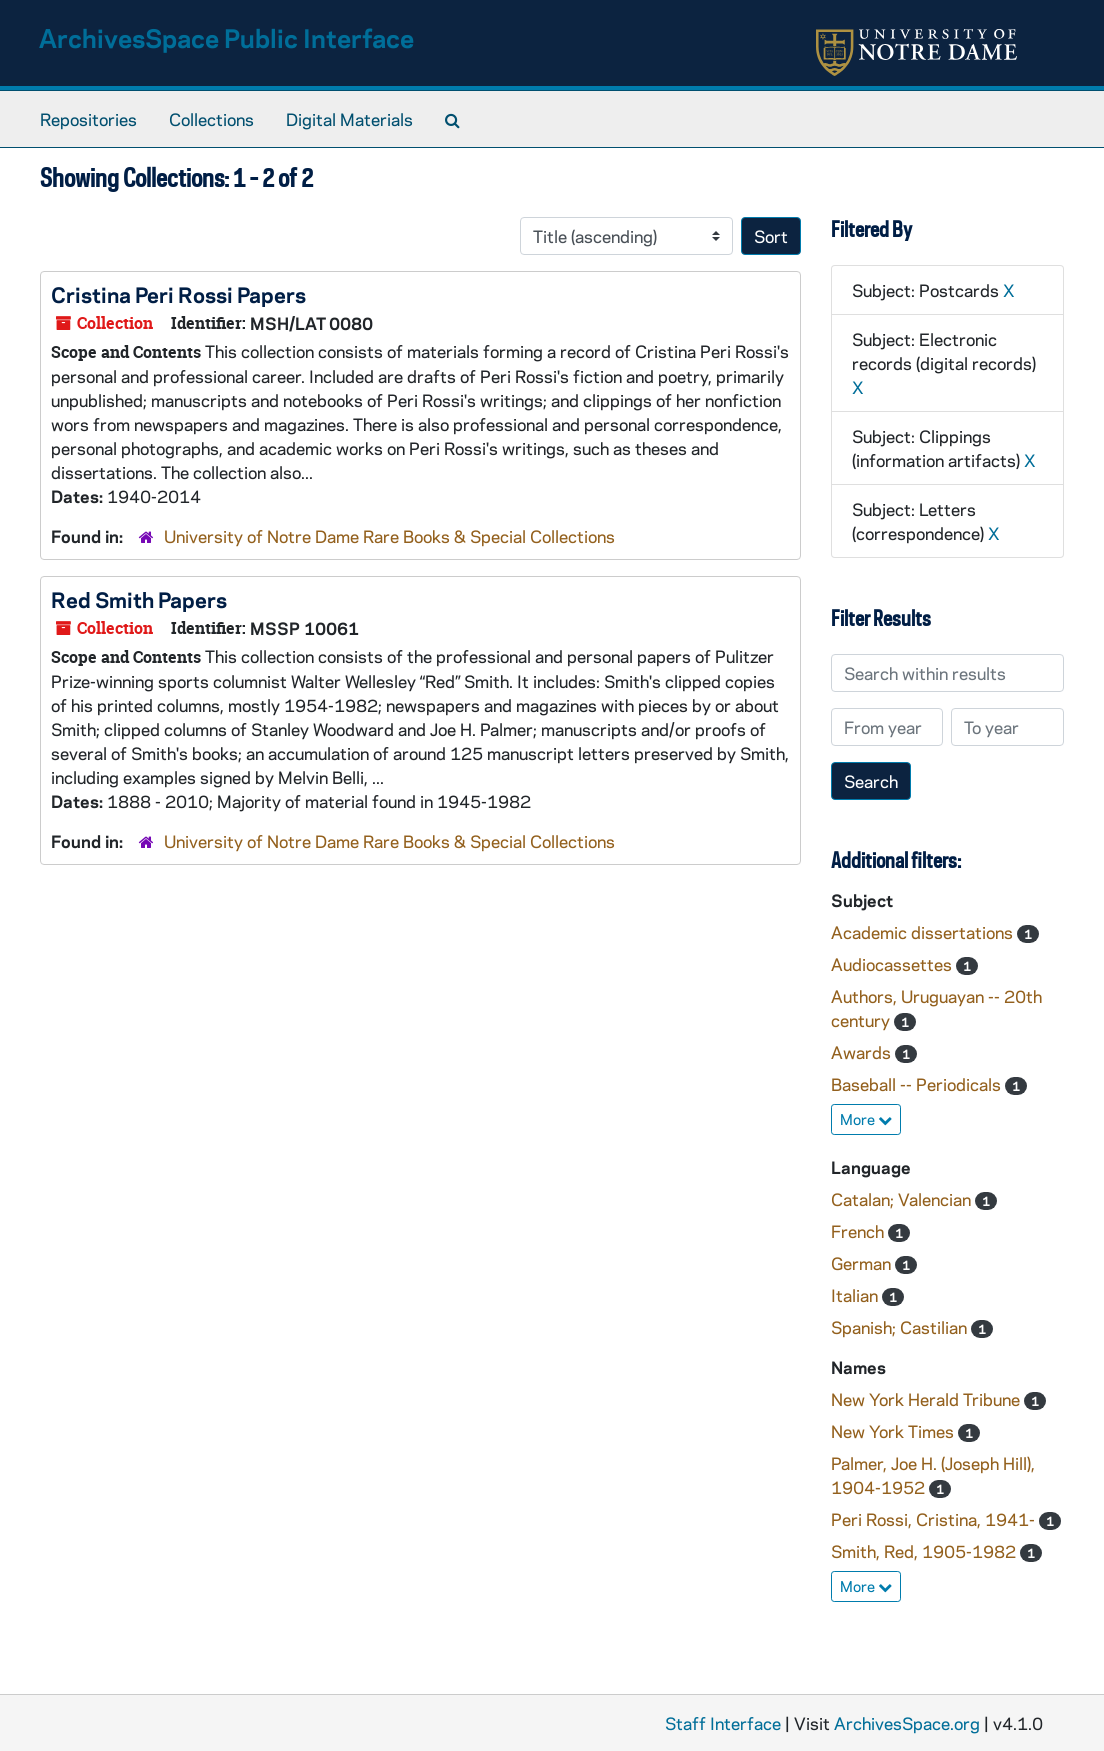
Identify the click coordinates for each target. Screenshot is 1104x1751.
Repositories (88, 119)
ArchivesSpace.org (907, 1723)
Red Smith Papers (139, 599)
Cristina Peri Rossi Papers (178, 294)
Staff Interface (723, 1723)
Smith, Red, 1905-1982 (925, 1551)
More (866, 1119)
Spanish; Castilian (901, 1327)
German (863, 1263)
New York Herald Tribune (927, 1399)
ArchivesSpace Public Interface (226, 37)
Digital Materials (349, 119)
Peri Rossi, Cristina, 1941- (935, 1519)
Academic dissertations (924, 932)
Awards (863, 1052)
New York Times (894, 1431)
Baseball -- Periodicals (918, 1084)
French (859, 1231)
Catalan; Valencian (903, 1199)
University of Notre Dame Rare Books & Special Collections (389, 536)
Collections (211, 119)
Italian (856, 1295)
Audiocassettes (893, 964)
